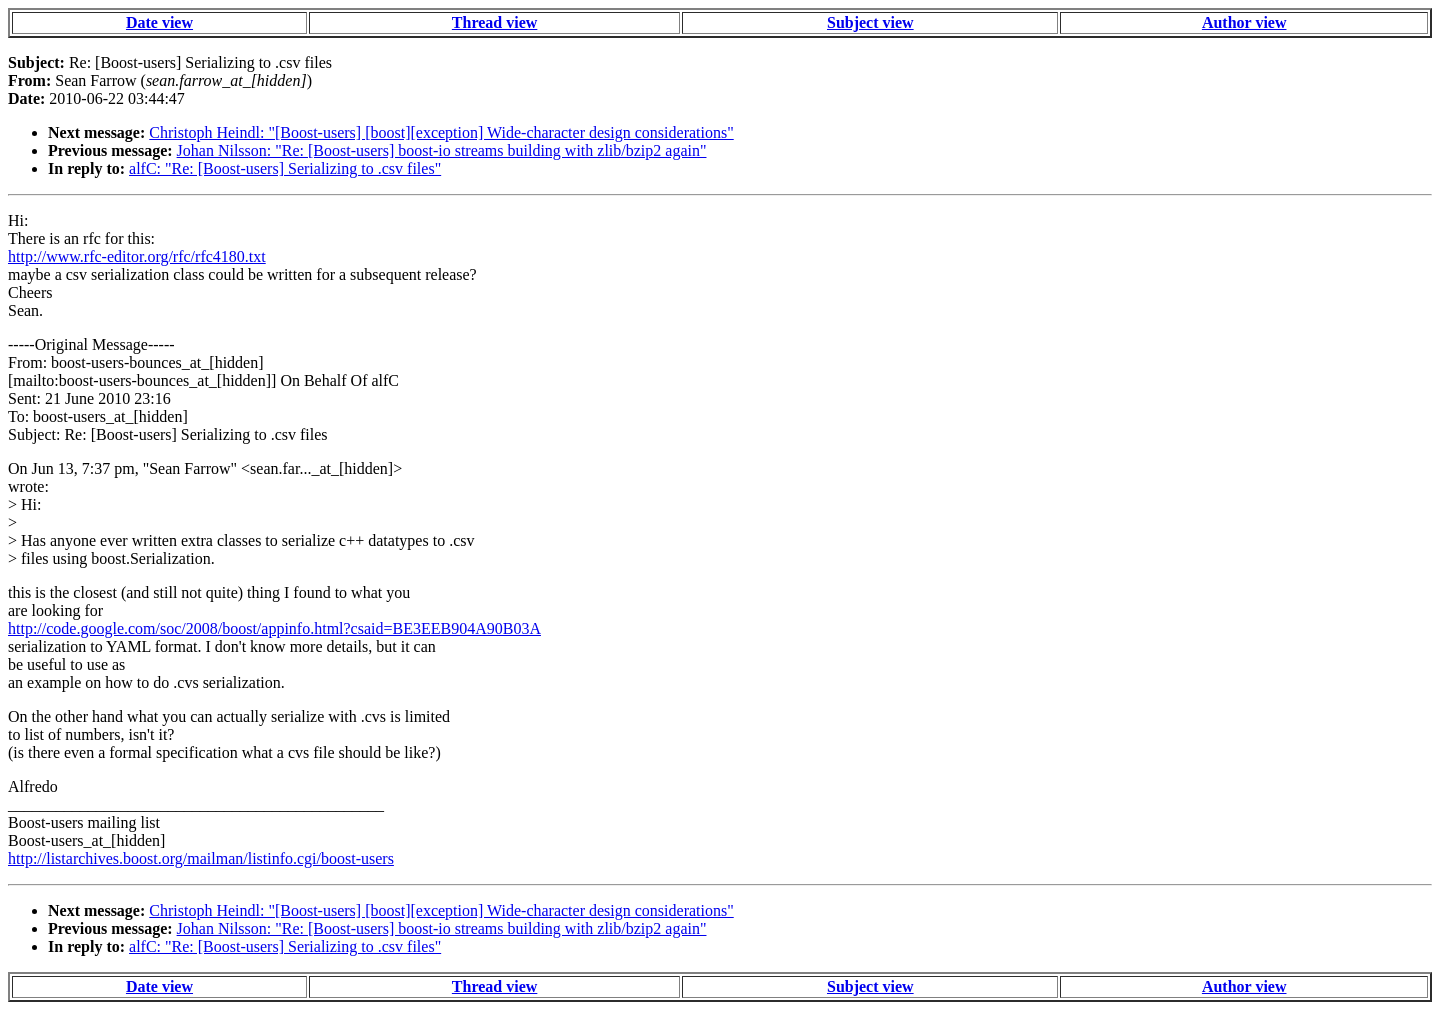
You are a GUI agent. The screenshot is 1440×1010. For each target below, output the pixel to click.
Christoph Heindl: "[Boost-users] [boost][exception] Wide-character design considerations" (441, 132)
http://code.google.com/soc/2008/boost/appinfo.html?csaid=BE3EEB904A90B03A (274, 628)
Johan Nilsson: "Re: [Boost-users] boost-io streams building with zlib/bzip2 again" (442, 150)
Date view (159, 22)
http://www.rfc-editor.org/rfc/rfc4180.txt (137, 256)
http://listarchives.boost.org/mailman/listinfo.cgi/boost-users (201, 858)
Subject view (870, 22)
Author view (1244, 22)
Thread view (494, 22)
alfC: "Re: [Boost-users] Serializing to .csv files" (285, 168)
